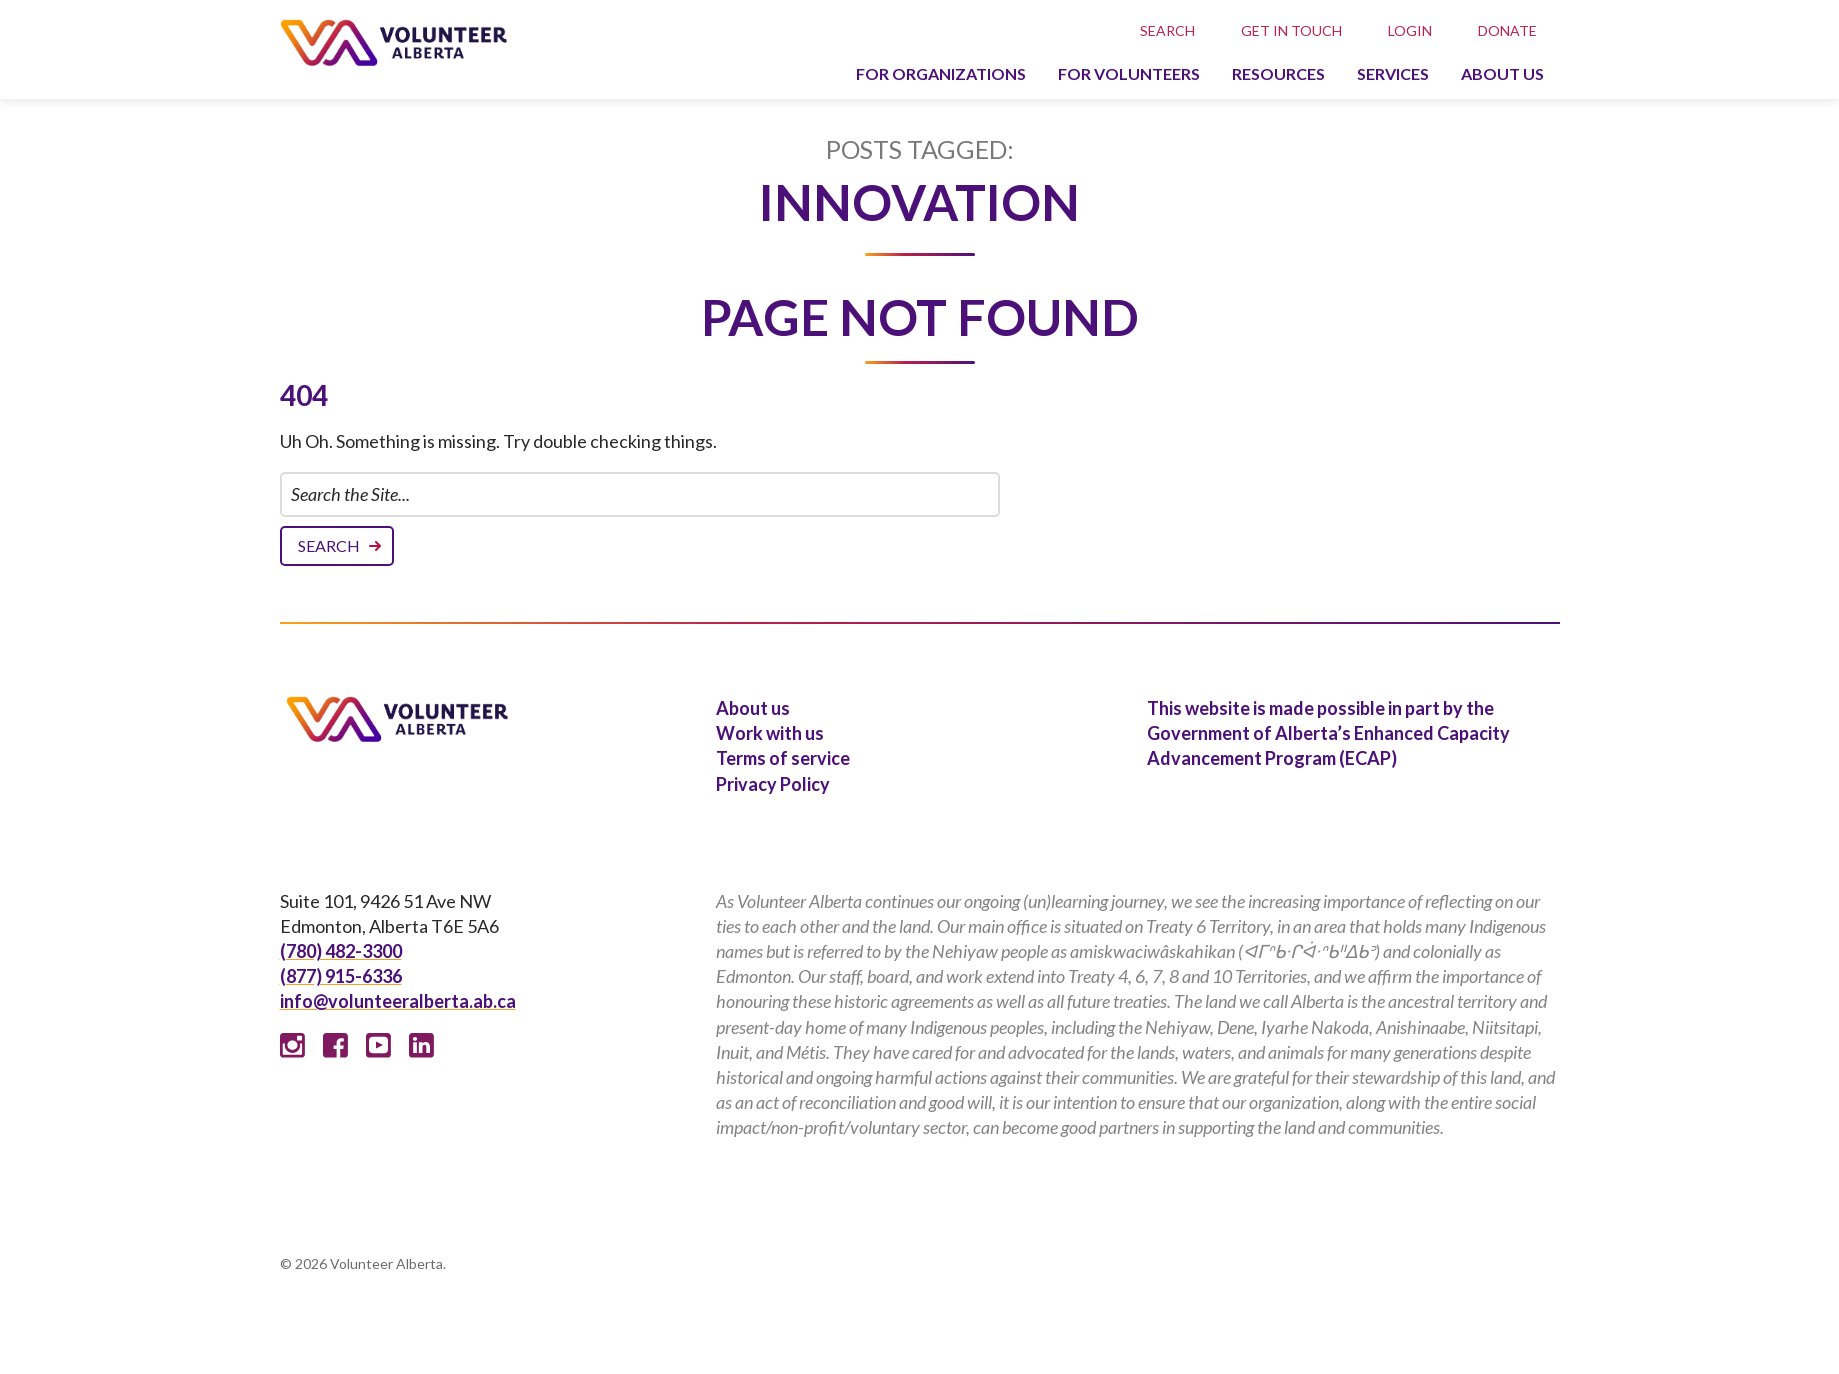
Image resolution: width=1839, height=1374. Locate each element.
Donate (1507, 30)
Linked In (421, 1045)
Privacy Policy (773, 784)
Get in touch (1291, 30)
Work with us (770, 733)
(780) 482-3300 (341, 951)
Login (1410, 30)
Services (1393, 73)
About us (1502, 73)
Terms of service (783, 758)
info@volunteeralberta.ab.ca (398, 1001)
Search (1167, 30)
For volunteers (1129, 73)
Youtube (378, 1045)
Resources (1278, 73)
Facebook (335, 1045)
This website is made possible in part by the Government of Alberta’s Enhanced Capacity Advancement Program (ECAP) (1328, 733)
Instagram (292, 1045)
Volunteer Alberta (393, 42)
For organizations (941, 73)
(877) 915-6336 (341, 976)
